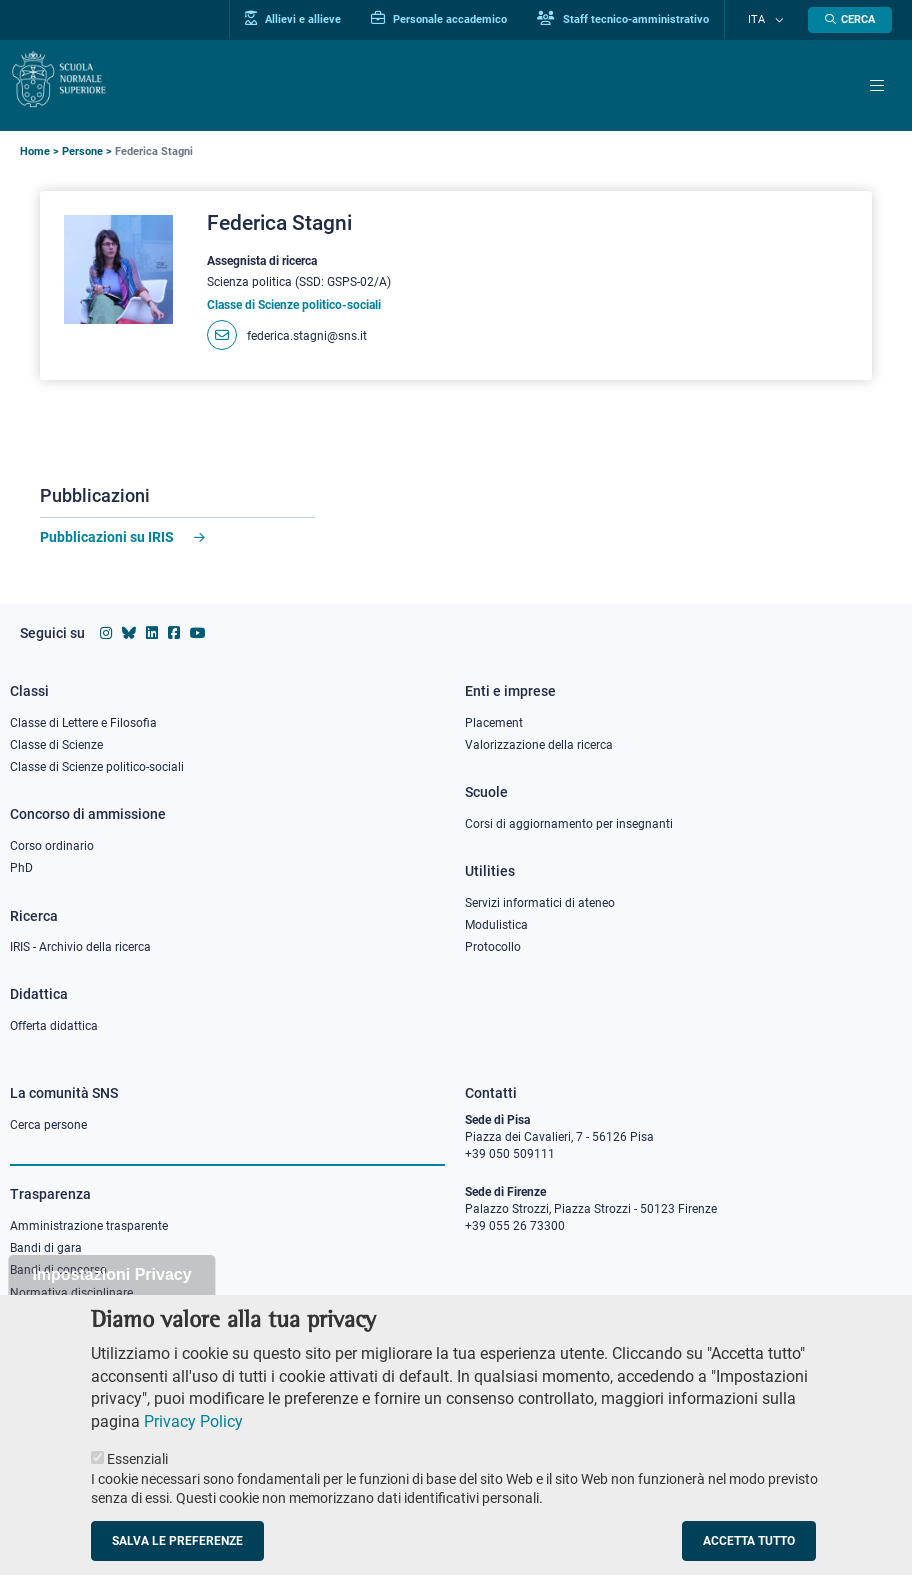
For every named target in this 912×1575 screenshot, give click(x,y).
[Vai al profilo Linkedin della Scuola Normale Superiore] (152, 633)
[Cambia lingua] (781, 20)
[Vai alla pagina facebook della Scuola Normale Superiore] (174, 633)
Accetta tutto (749, 1542)
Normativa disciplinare (71, 1293)
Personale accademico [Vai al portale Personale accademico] (460, 19)
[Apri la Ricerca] (850, 20)
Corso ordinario (52, 846)
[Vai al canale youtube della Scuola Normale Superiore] (198, 633)
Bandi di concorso (58, 1270)
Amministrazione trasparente (89, 1226)
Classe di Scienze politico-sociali (97, 767)
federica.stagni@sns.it (307, 336)
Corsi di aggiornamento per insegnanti (569, 824)
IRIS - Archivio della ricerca (80, 947)
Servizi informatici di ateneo (540, 903)
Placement (494, 723)
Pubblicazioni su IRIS (107, 537)
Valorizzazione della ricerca (539, 745)
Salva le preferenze (177, 1542)
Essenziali (137, 1460)
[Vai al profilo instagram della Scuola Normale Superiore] (106, 633)
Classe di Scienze (56, 745)
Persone (82, 151)
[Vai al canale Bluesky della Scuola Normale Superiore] (129, 633)
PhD (21, 868)
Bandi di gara (46, 1248)
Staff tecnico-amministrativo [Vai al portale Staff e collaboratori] (644, 19)
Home (35, 151)
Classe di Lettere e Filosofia (83, 723)
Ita (767, 20)
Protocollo (493, 947)
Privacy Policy (193, 1422)
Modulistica (496, 925)
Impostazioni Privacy (111, 1275)
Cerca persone (48, 1125)
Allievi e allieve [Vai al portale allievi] (314, 19)
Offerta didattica (54, 1026)
